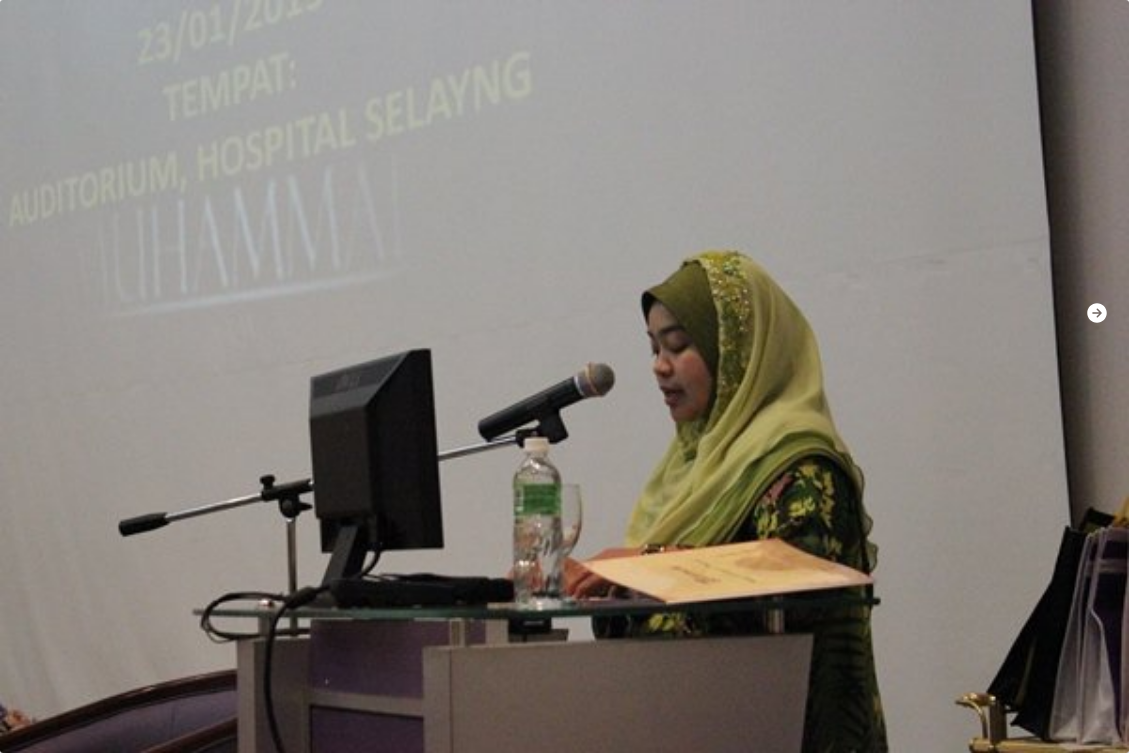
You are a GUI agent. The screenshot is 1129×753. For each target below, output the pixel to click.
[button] (1097, 313)
